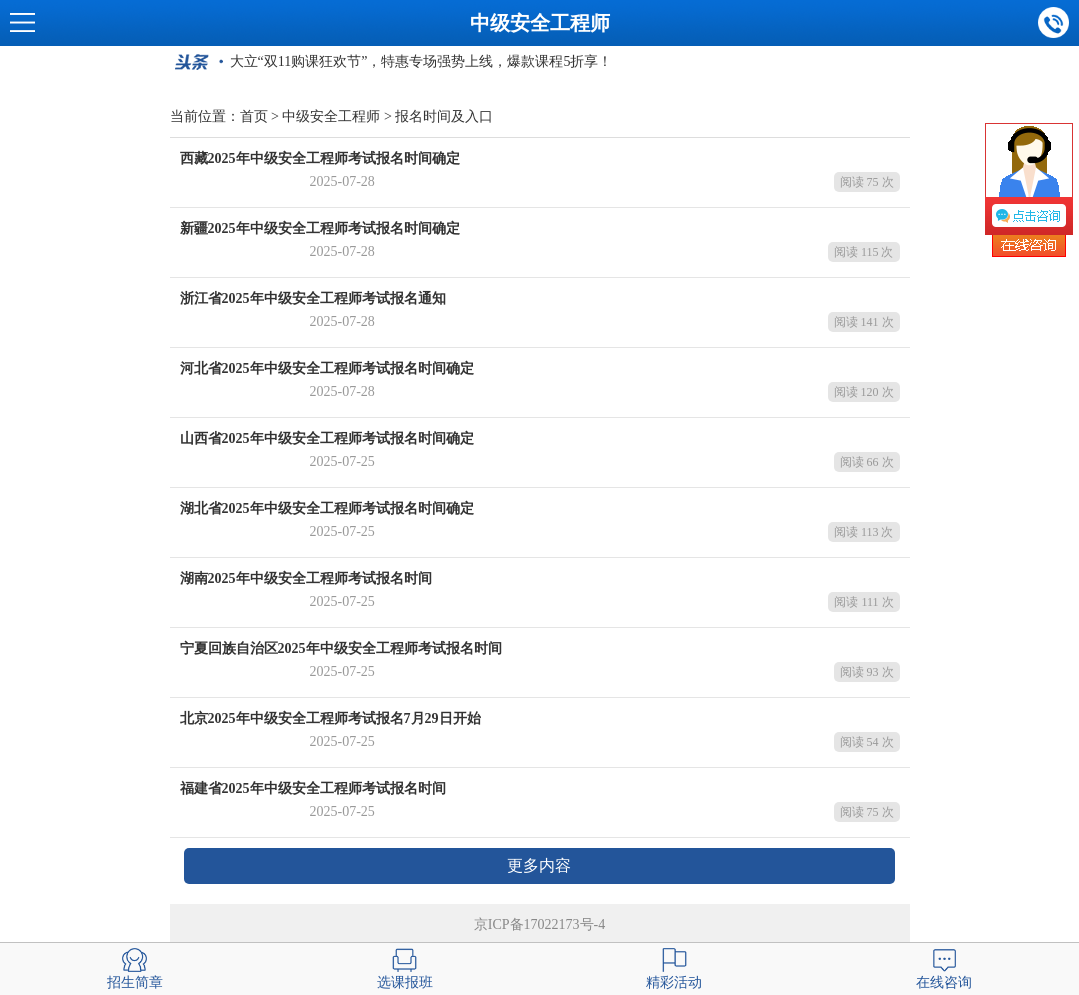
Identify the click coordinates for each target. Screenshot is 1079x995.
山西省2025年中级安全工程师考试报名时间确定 (327, 438)
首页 (254, 116)
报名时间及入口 (444, 116)
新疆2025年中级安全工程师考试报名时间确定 (320, 228)
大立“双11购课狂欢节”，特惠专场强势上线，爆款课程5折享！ (421, 61)
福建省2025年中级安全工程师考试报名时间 (313, 788)
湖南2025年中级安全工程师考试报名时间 (306, 578)
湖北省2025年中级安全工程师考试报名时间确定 (327, 508)
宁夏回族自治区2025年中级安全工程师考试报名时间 (341, 648)
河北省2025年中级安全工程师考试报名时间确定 (327, 368)
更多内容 (539, 865)
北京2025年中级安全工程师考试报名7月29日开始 (330, 718)
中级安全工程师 (540, 23)
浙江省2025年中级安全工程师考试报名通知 (313, 298)
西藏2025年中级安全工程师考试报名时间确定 (320, 158)
